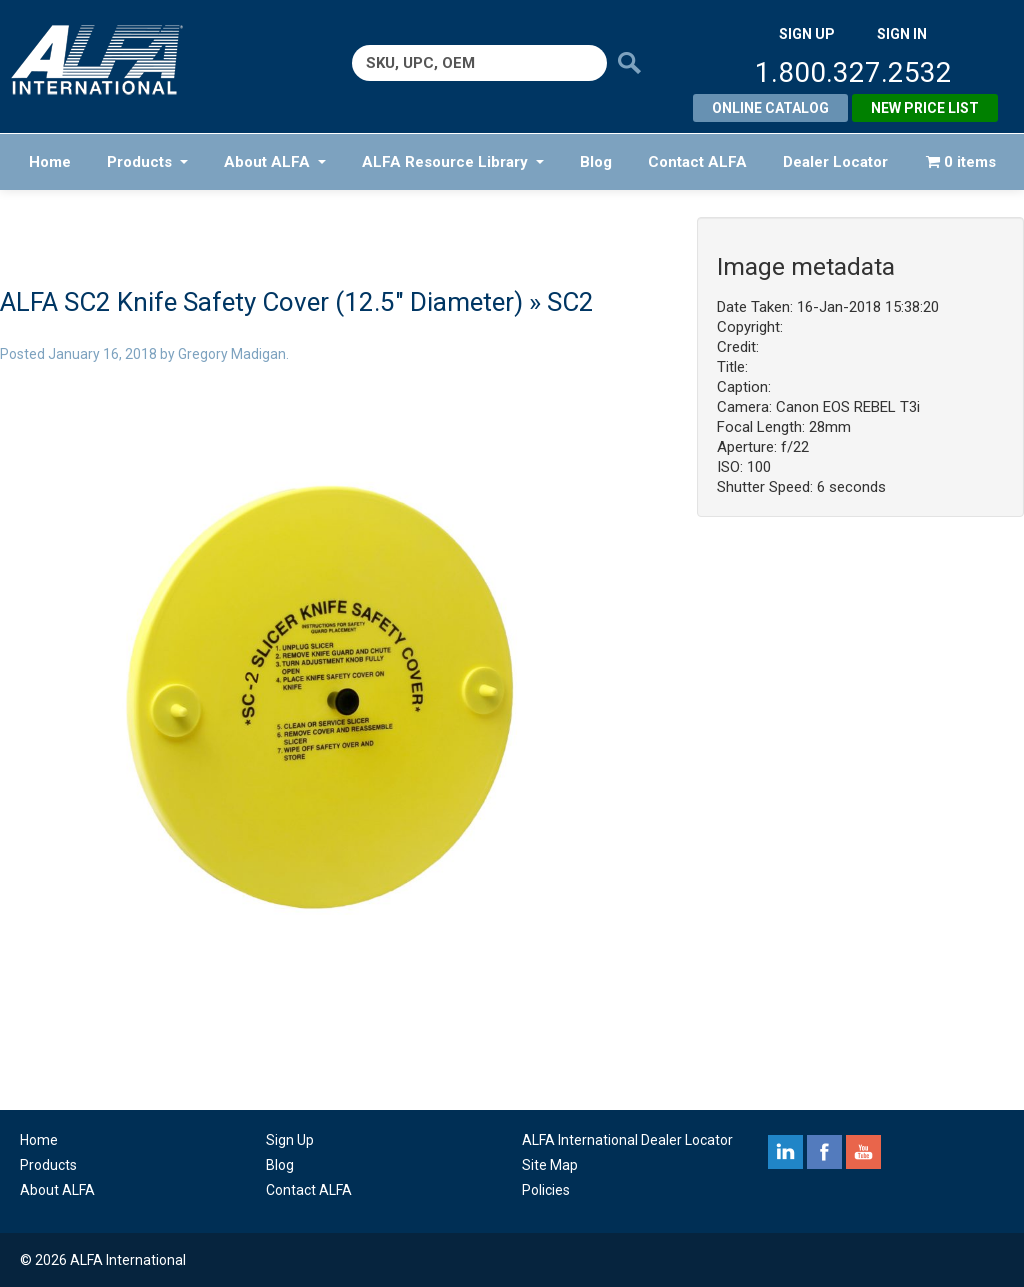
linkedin (785, 1152)
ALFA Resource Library (453, 162)
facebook (824, 1152)
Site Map (550, 1165)
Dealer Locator (835, 162)
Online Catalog (770, 108)
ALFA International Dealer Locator (627, 1140)
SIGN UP (807, 34)
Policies (546, 1190)
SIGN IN (902, 34)
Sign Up (290, 1140)
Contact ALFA (697, 162)
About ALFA (275, 162)
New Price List (925, 108)
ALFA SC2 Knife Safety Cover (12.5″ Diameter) (261, 302)
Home (50, 162)
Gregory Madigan (232, 354)
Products (147, 162)
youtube (863, 1152)
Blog (596, 162)
